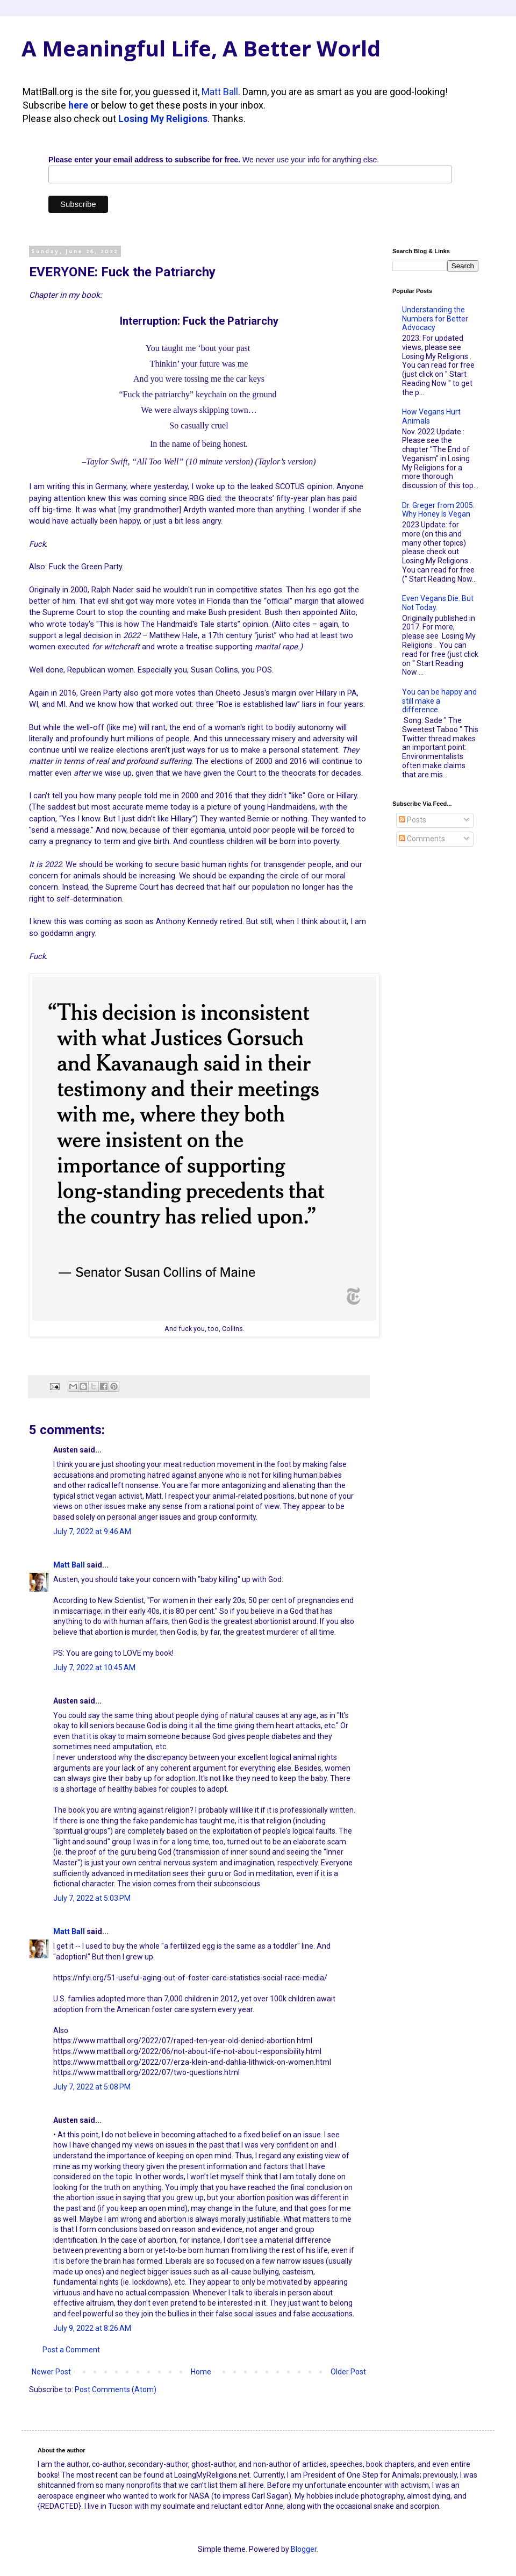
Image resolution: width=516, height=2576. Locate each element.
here (78, 105)
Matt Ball (220, 91)
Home (201, 2371)
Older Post (348, 2371)
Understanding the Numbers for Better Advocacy (435, 318)
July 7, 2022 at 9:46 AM (92, 1531)
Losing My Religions (162, 118)
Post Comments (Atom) (115, 2389)
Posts (412, 819)
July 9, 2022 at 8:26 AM (92, 2328)
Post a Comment (71, 2349)
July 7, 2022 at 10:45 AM (94, 1667)
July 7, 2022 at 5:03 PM (92, 1898)
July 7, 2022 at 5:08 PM (92, 2087)
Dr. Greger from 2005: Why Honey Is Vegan (438, 510)
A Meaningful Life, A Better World (201, 48)
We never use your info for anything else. (213, 159)
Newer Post (51, 2371)
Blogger (304, 2549)
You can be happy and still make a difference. (439, 701)
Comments (422, 838)
